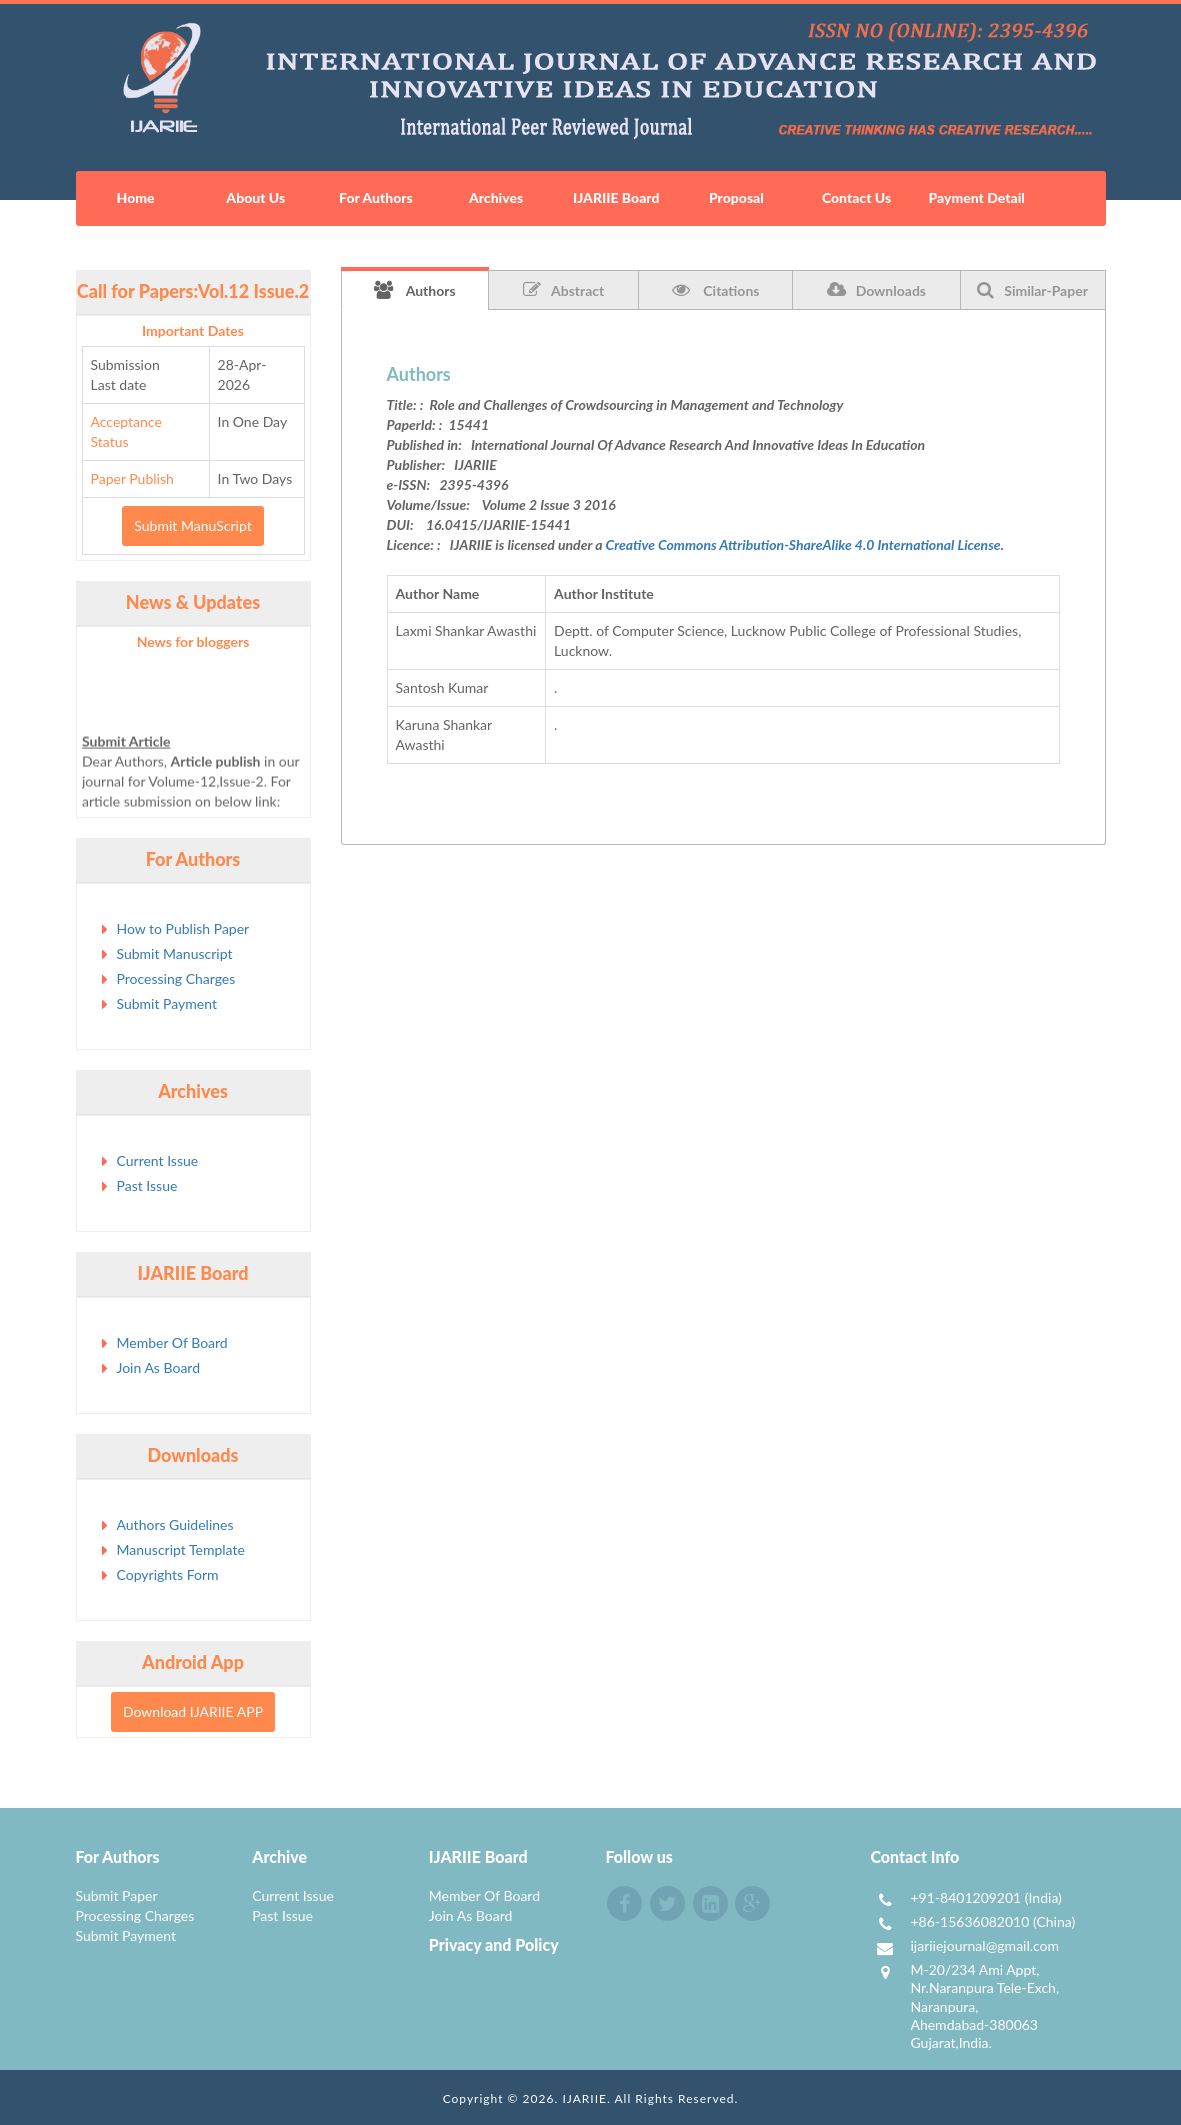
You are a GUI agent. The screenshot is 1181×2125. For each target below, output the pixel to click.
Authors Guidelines (175, 1524)
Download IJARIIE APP (193, 1711)
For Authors (376, 197)
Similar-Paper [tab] (1032, 290)
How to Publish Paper (183, 928)
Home (136, 197)
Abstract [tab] (563, 290)
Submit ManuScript (192, 525)
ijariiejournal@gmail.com (984, 1945)
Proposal (736, 197)
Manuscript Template (181, 1549)
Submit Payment (167, 1003)
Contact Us (856, 197)
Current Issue (158, 1160)
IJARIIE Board (616, 197)
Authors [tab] (415, 290)
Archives (496, 197)
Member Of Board (172, 1342)
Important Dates (193, 330)
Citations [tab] (716, 290)
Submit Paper (117, 1895)
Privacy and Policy (494, 1944)
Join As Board (159, 1367)
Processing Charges (176, 978)
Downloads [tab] (876, 290)
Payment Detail (976, 197)
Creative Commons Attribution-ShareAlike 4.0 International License (803, 544)
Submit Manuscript (175, 953)
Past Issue (147, 1185)
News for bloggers (193, 641)
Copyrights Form (168, 1574)
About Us (255, 197)
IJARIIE (584, 2098)
